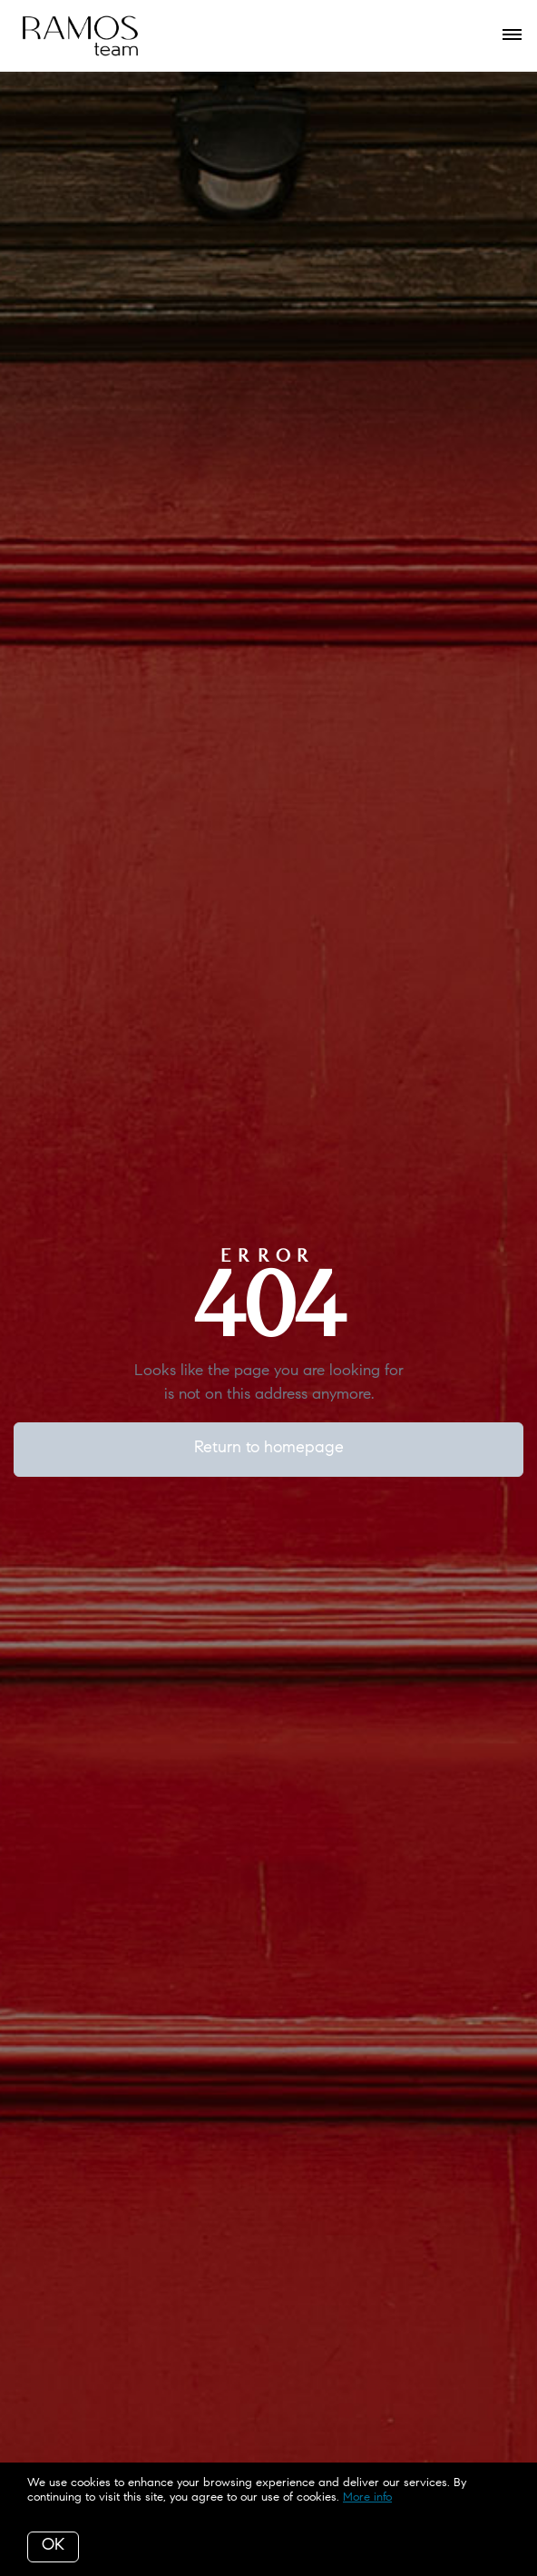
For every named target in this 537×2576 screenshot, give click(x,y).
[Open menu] (512, 35)
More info (367, 2497)
